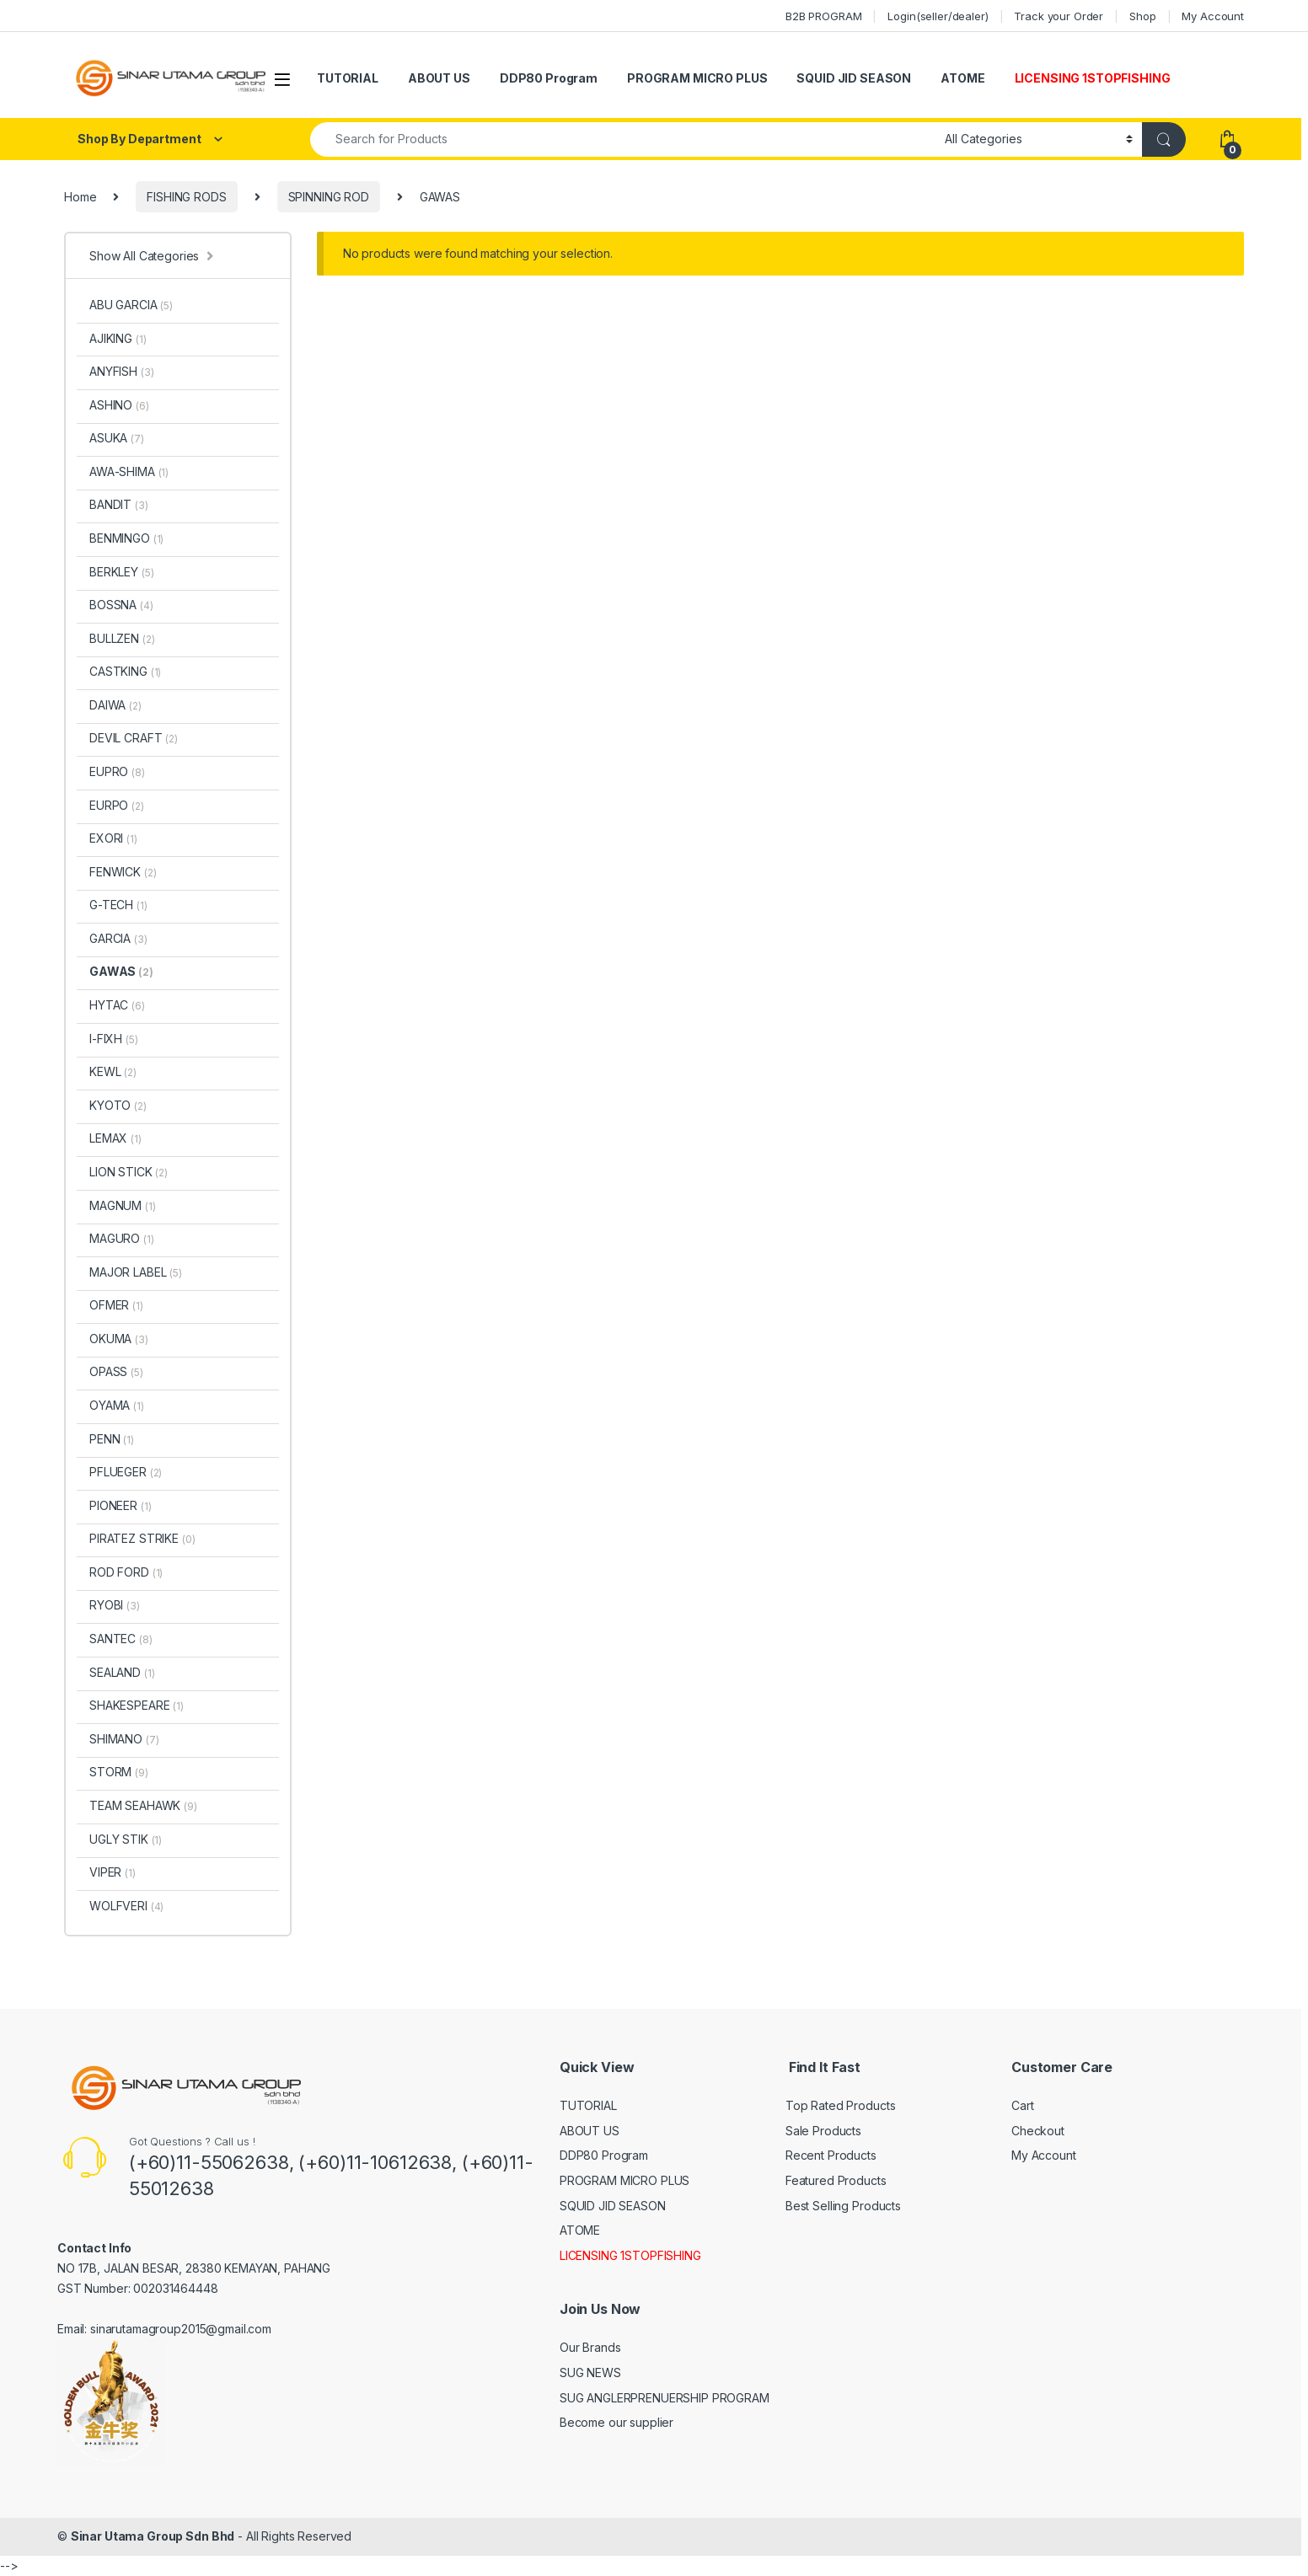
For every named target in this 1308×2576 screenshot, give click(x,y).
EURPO (116, 805)
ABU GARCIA (131, 304)
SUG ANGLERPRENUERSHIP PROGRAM (664, 2398)
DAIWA (115, 705)
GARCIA (118, 938)
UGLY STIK (125, 1839)
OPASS (116, 1371)
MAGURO (121, 1238)
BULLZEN (121, 638)
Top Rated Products (840, 2105)
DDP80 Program (549, 78)
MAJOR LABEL (135, 1272)
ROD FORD (126, 1572)
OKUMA (118, 1338)
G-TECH (118, 904)
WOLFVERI (126, 1906)
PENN (111, 1439)
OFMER (116, 1305)
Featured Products (836, 2180)
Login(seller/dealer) (937, 16)
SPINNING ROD (328, 197)
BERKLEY (121, 572)
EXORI (113, 838)
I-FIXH (113, 1038)
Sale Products (823, 2130)
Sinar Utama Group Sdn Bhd (153, 2536)
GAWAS (121, 971)
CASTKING (125, 671)
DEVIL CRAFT (133, 738)
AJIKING (117, 338)
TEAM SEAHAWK (143, 1805)
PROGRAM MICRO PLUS (697, 78)
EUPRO (117, 771)
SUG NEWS (590, 2372)
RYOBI (114, 1605)
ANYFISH (121, 371)
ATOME (962, 78)
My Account (1213, 16)
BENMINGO (126, 538)
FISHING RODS (186, 197)
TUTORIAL (347, 78)
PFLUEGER (125, 1472)
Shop (1142, 16)
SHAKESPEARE (136, 1705)
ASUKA (116, 438)
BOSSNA (121, 604)
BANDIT (118, 504)
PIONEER (120, 1505)
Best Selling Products (843, 2205)
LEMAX (115, 1138)
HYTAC (117, 1005)
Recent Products (830, 2155)
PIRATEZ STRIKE (142, 1538)
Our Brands (590, 2347)
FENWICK (122, 872)
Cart (1022, 2105)
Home (80, 197)
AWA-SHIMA (129, 471)
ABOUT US (439, 78)
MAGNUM (122, 1205)
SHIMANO (123, 1739)
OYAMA (116, 1405)
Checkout (1037, 2130)
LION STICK (128, 1172)
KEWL (113, 1071)
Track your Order (1058, 16)
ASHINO (119, 405)
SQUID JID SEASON (853, 78)
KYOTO (118, 1105)
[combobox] (622, 139)
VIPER (112, 1872)
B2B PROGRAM (823, 16)
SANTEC (121, 1638)
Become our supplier (616, 2422)
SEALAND (121, 1672)
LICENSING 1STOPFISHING (1093, 78)
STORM (118, 1772)
